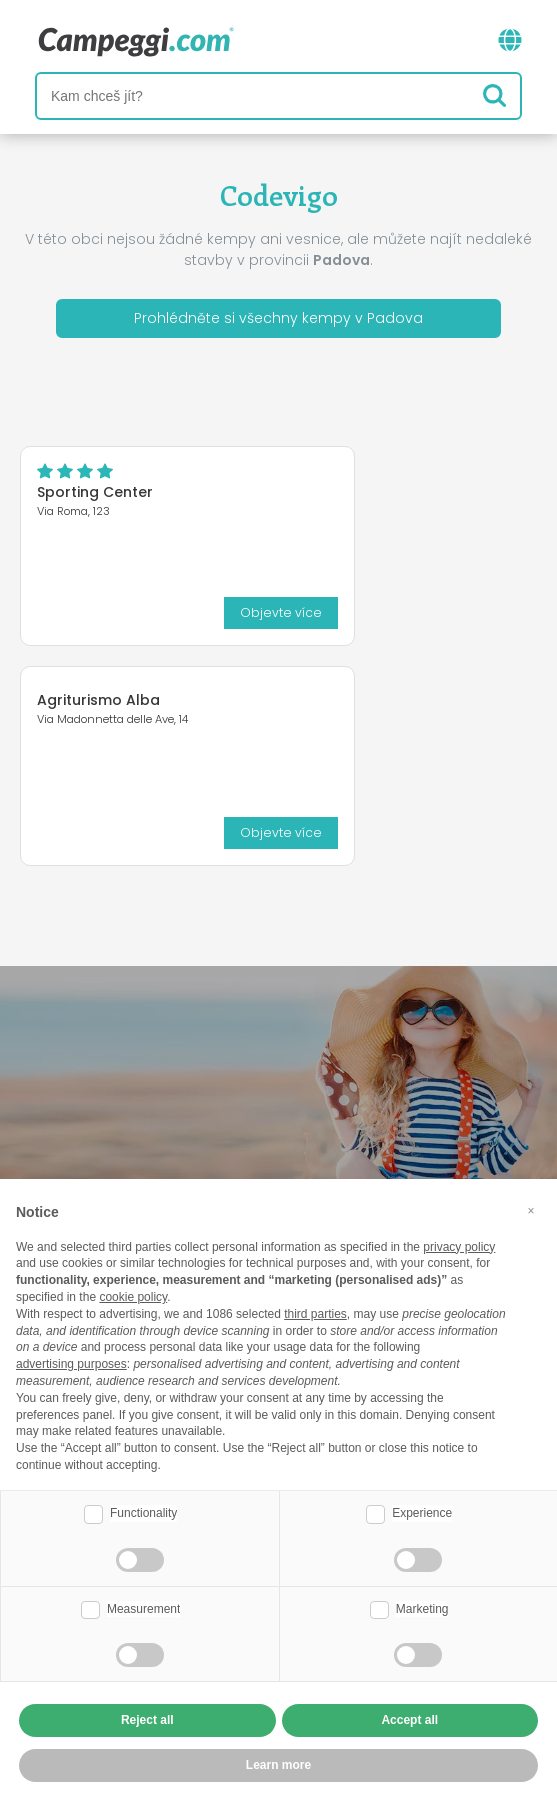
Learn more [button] (278, 1765)
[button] (531, 1211)
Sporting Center (95, 492)
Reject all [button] (147, 1720)
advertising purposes (71, 1364)
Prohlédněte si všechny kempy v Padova (278, 318)
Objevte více (281, 612)
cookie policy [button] (133, 1297)
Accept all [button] (409, 1720)
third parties (315, 1314)
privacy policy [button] (459, 1247)
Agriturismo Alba (98, 700)
